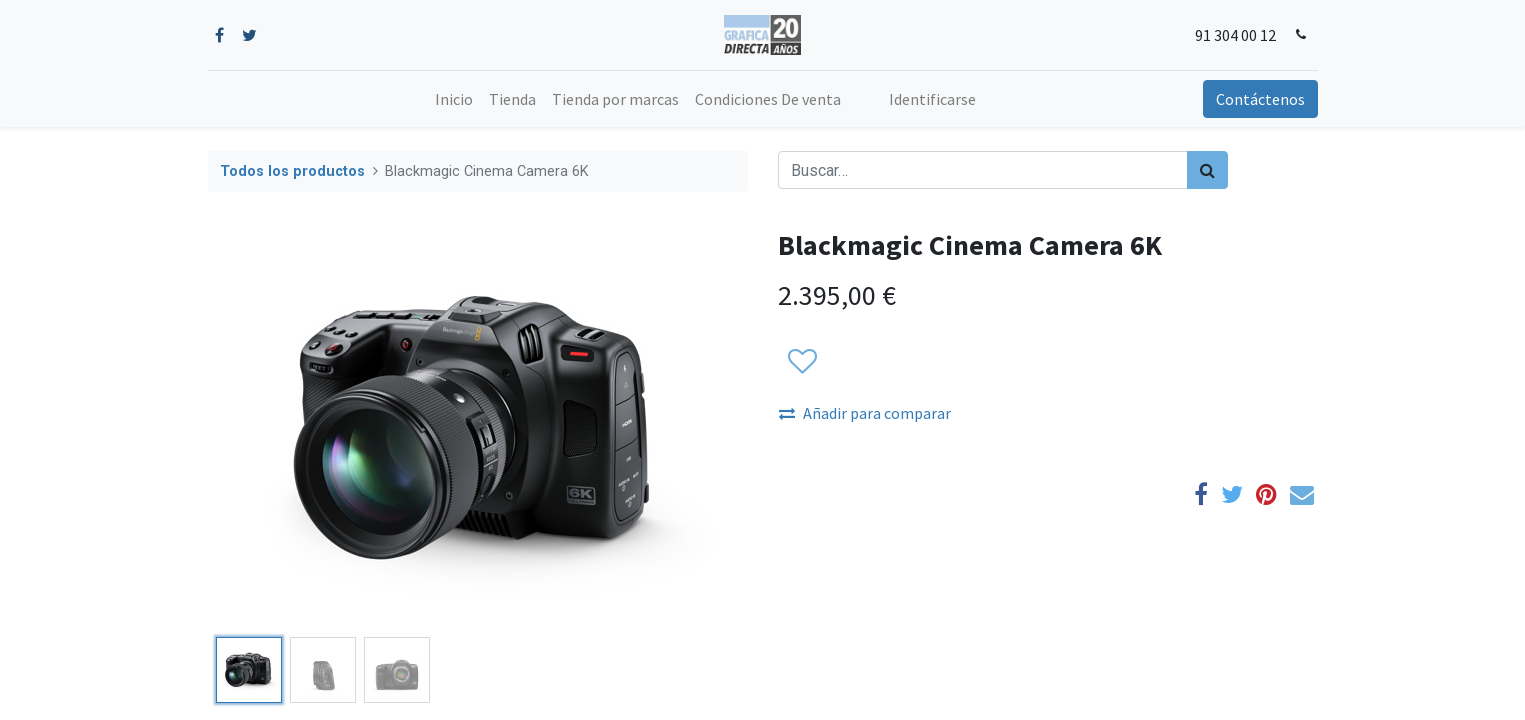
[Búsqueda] (1207, 170)
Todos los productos (292, 171)
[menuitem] (454, 99)
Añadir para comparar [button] (865, 413)
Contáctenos (1260, 99)
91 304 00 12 (1235, 35)
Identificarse (932, 99)
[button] (801, 362)
